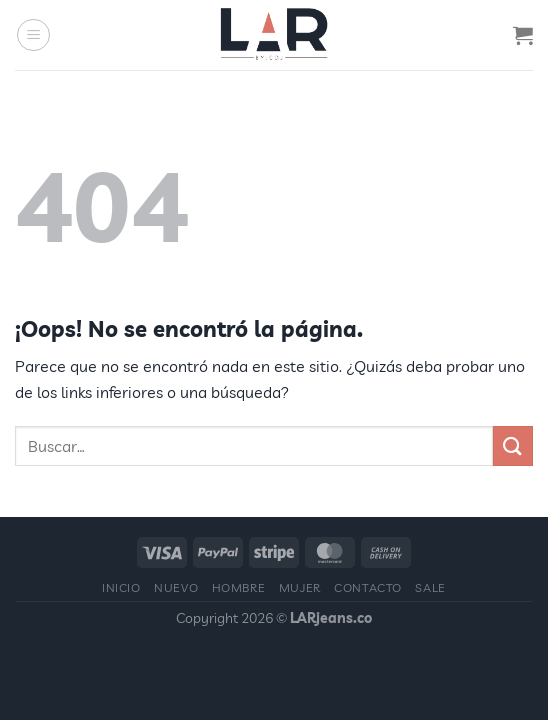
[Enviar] (513, 445)
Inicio (121, 587)
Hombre (239, 587)
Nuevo (176, 587)
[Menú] (33, 35)
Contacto (368, 587)
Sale (430, 587)
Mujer (300, 587)
